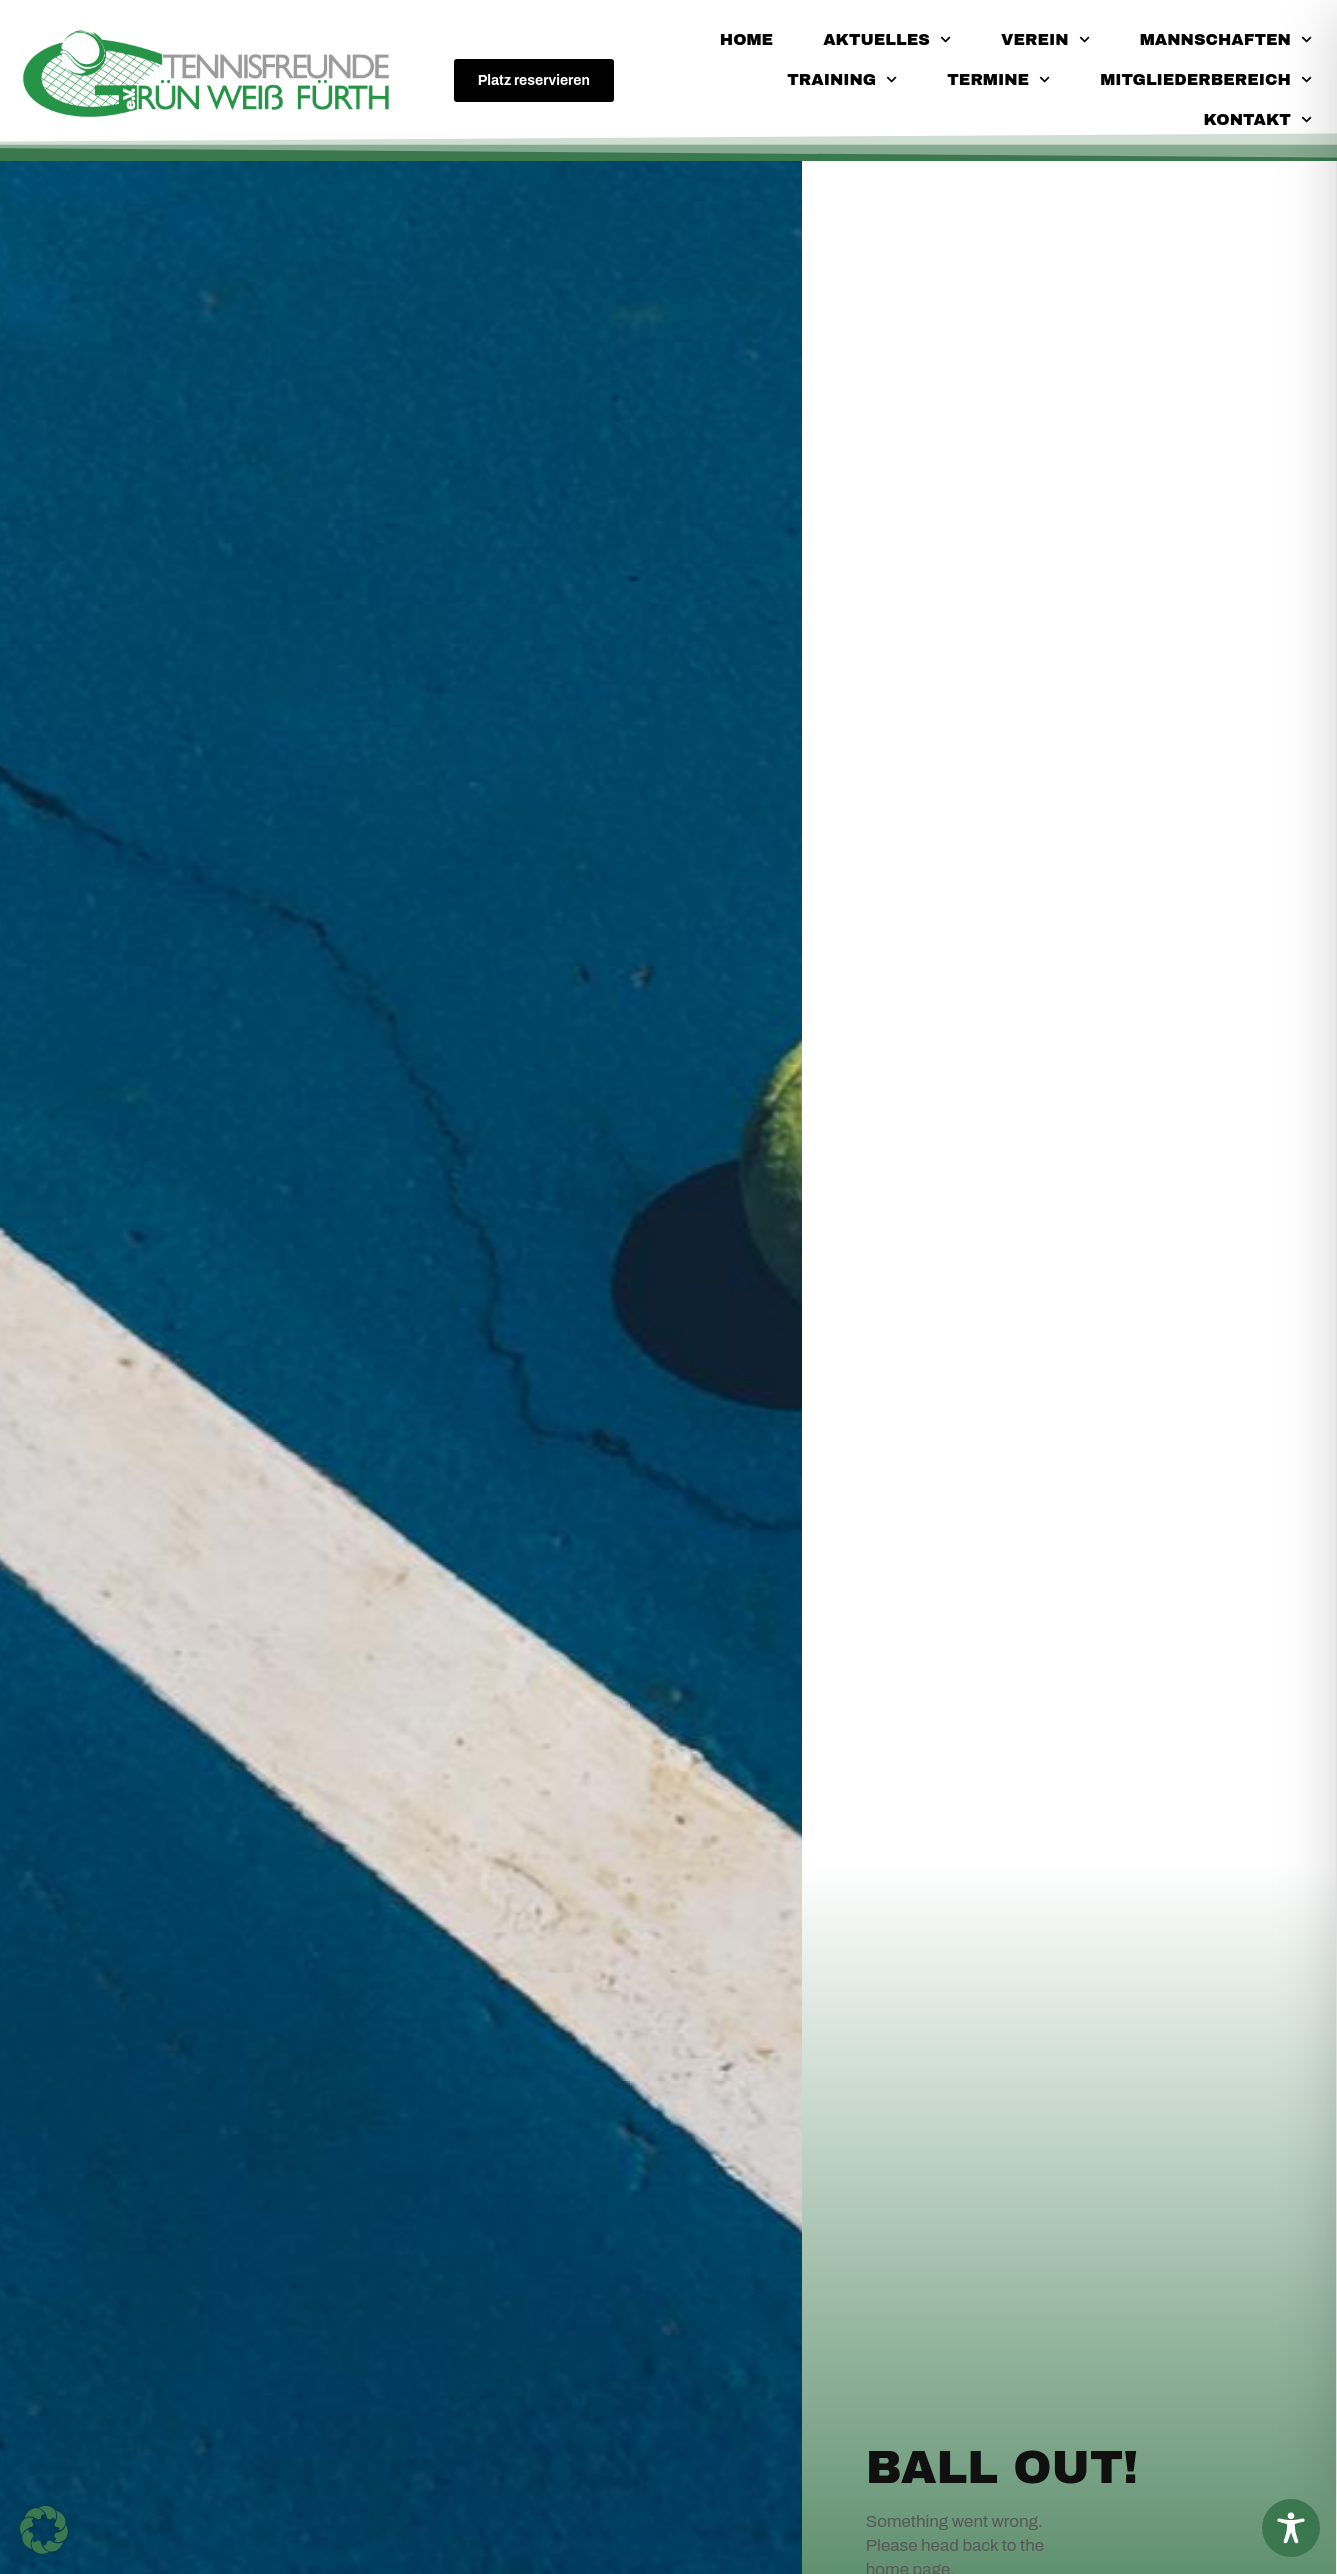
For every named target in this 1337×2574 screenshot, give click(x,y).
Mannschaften (1226, 39)
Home (746, 39)
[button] (44, 2530)
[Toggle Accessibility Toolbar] (1291, 2528)
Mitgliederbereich (1206, 79)
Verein (1045, 39)
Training (842, 79)
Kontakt (1258, 119)
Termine (998, 79)
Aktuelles (887, 39)
